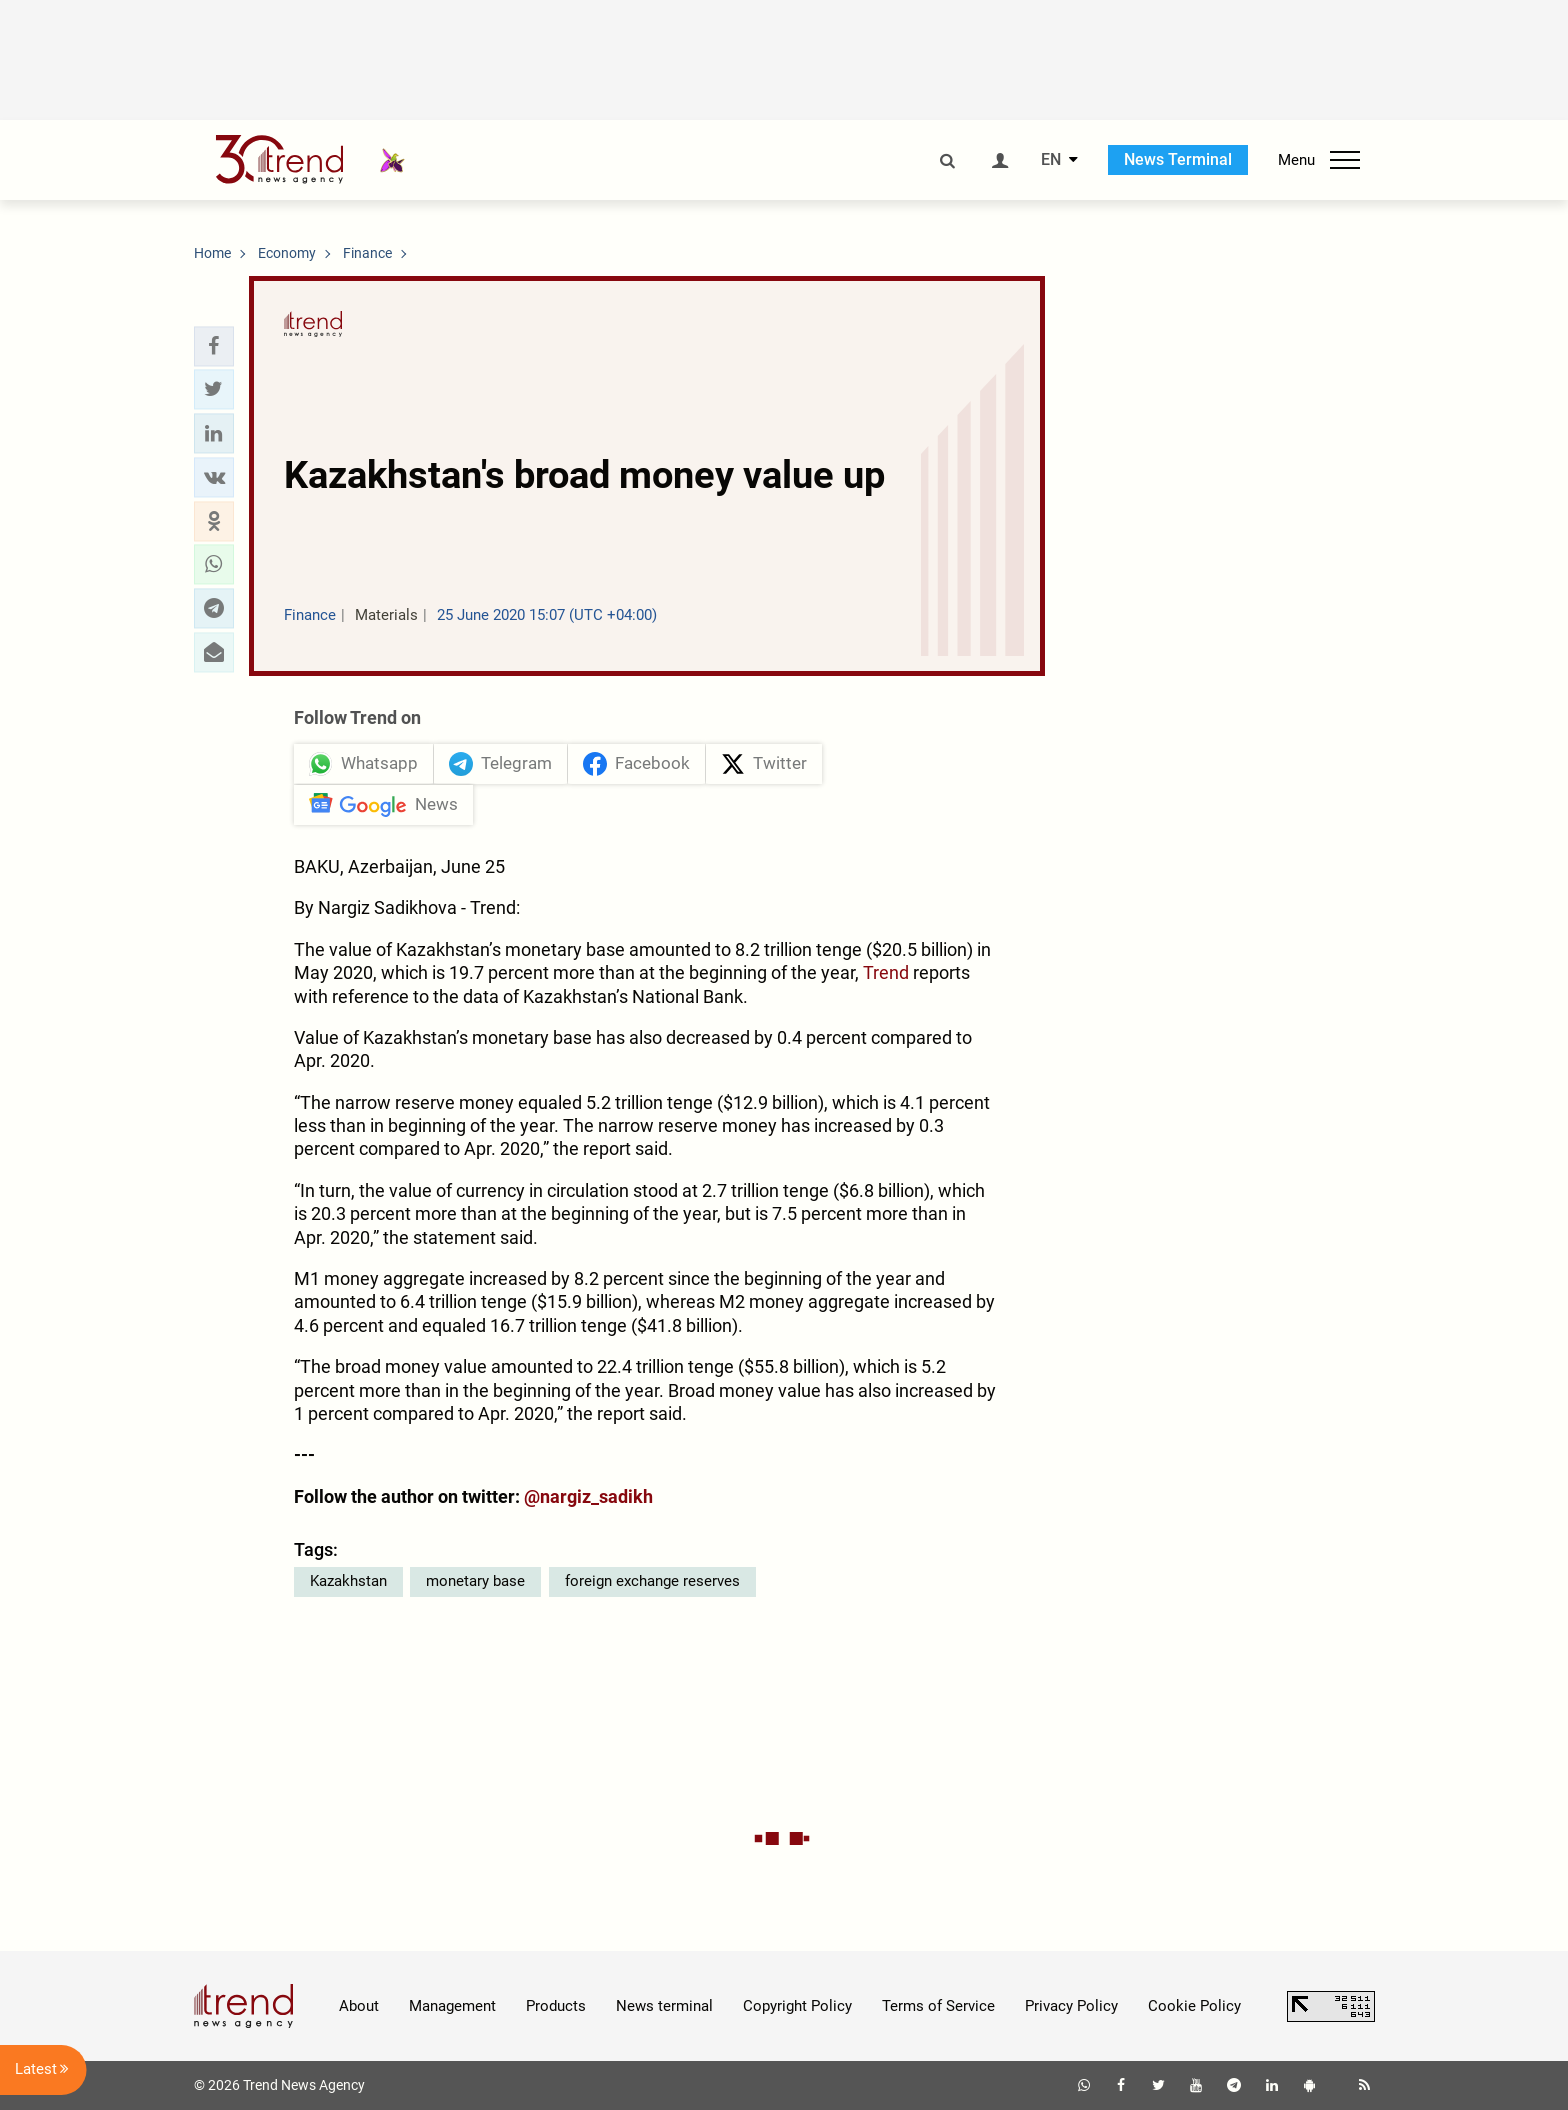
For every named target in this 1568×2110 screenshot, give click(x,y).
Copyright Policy (797, 2006)
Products (556, 2006)
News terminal (664, 2006)
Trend (888, 972)
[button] (214, 346)
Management (452, 2006)
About (359, 2006)
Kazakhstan (348, 1581)
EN (1051, 160)
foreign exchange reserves (652, 1581)
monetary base (475, 1581)
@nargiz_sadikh (588, 1496)
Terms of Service (938, 2006)
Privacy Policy (1071, 2006)
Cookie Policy (1194, 2006)
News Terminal (1178, 159)
